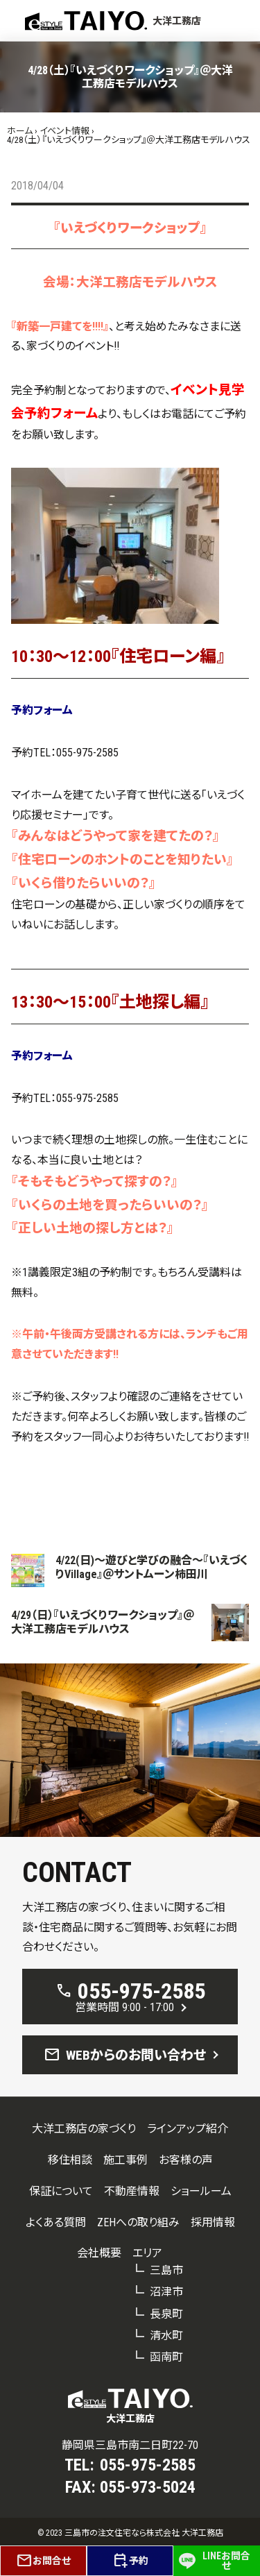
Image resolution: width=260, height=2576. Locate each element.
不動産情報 (131, 2191)
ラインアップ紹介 (187, 2128)
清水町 (166, 2335)
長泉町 (166, 2314)
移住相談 (70, 2160)
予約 (130, 2560)
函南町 (166, 2357)
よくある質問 (56, 2222)
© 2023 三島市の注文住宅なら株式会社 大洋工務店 (130, 2533)
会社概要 (99, 2253)
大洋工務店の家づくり (84, 2128)
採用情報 (213, 2222)
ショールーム (201, 2191)
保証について (61, 2191)
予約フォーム (42, 710)
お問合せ (43, 2560)
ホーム (20, 131)
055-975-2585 (87, 752)
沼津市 (166, 2291)
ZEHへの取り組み (138, 2222)
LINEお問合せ (214, 2560)
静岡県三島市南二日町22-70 (130, 2445)
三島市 (166, 2270)
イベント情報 (64, 131)
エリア (147, 2253)
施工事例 (125, 2160)
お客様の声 (186, 2160)
